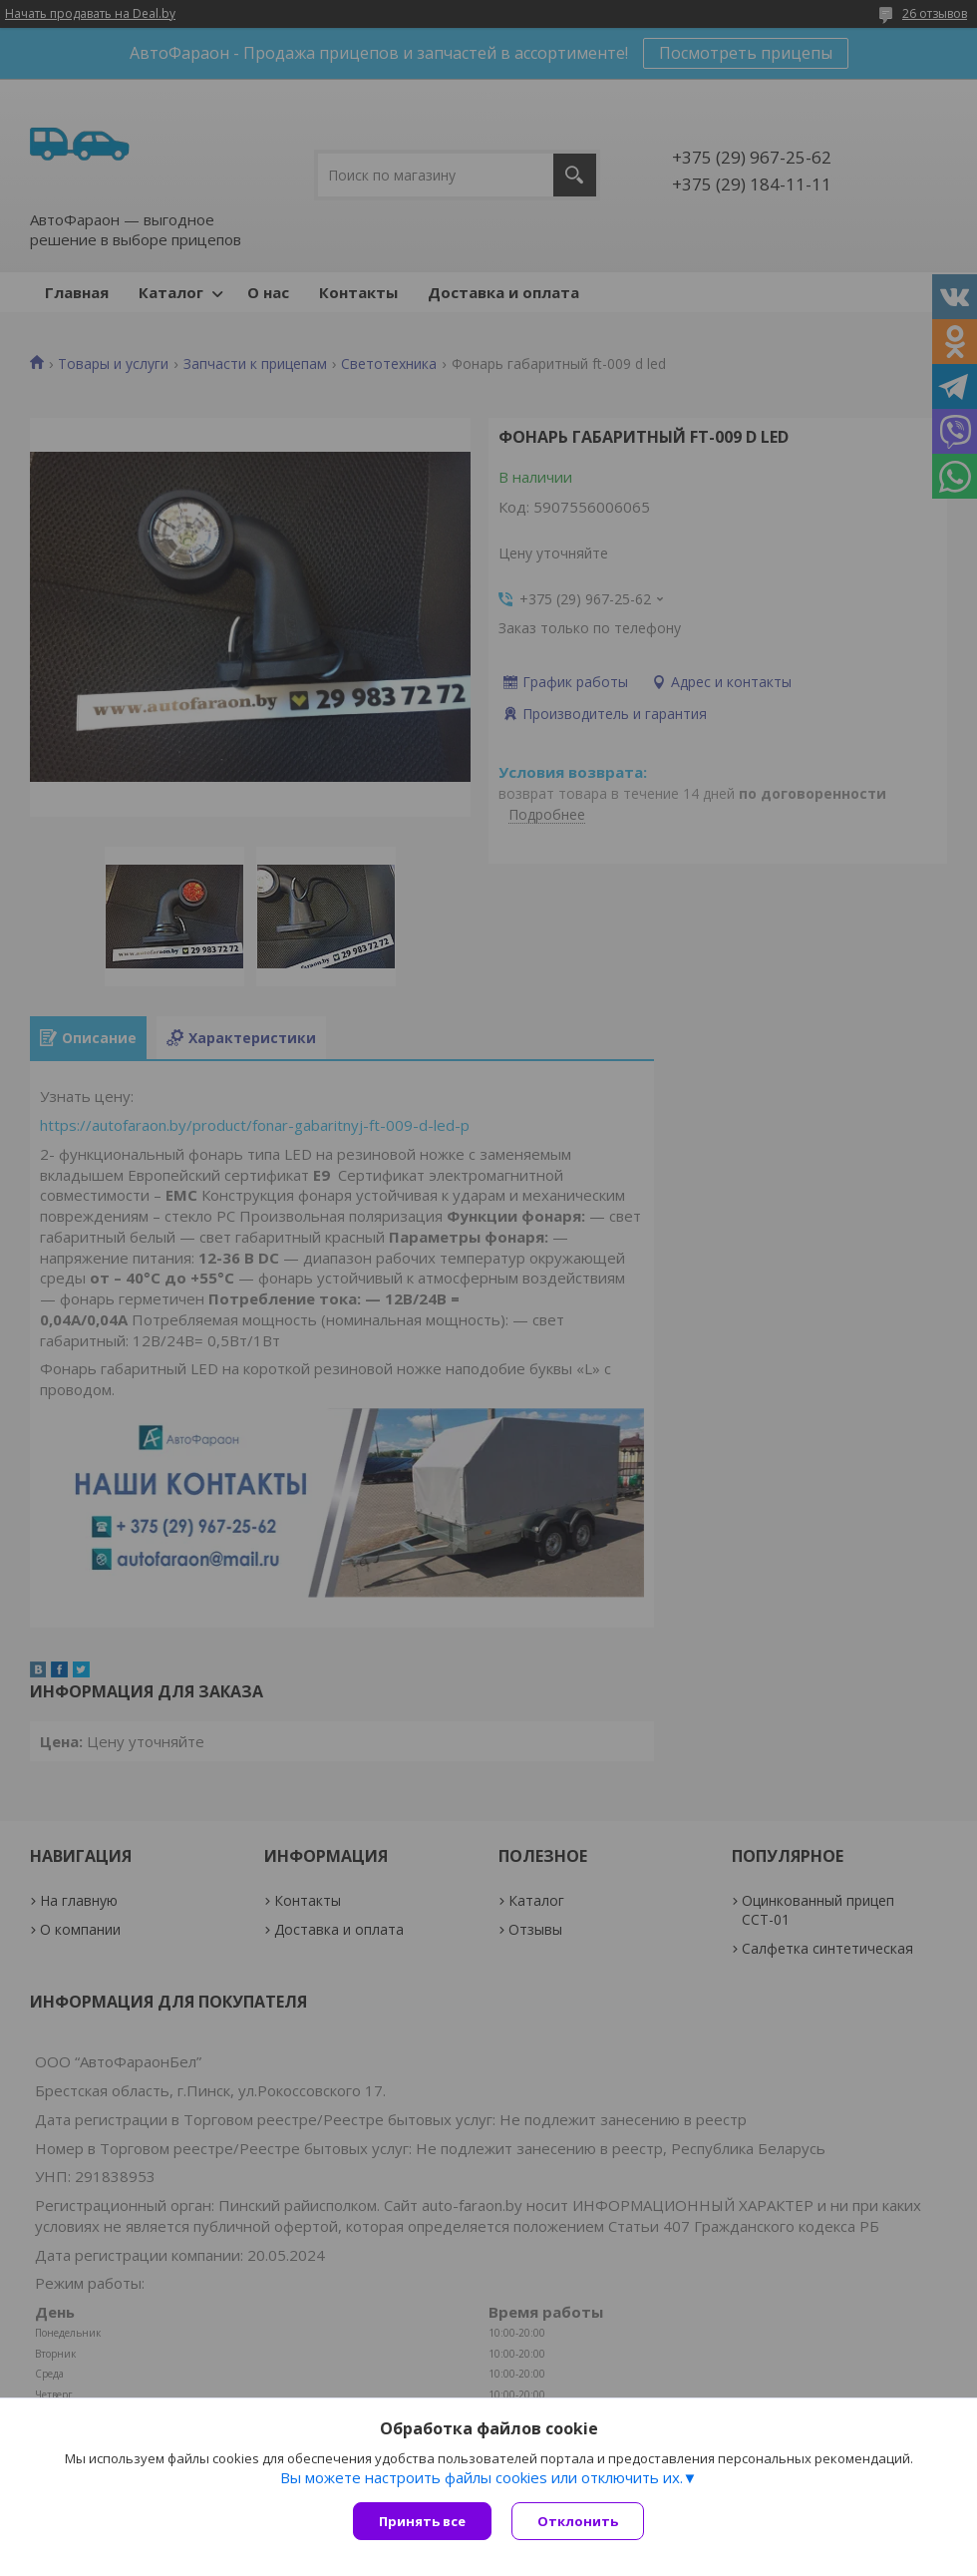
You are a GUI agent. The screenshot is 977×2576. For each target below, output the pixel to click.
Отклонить (577, 2521)
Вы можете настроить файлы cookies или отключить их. (481, 2477)
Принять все (422, 2521)
